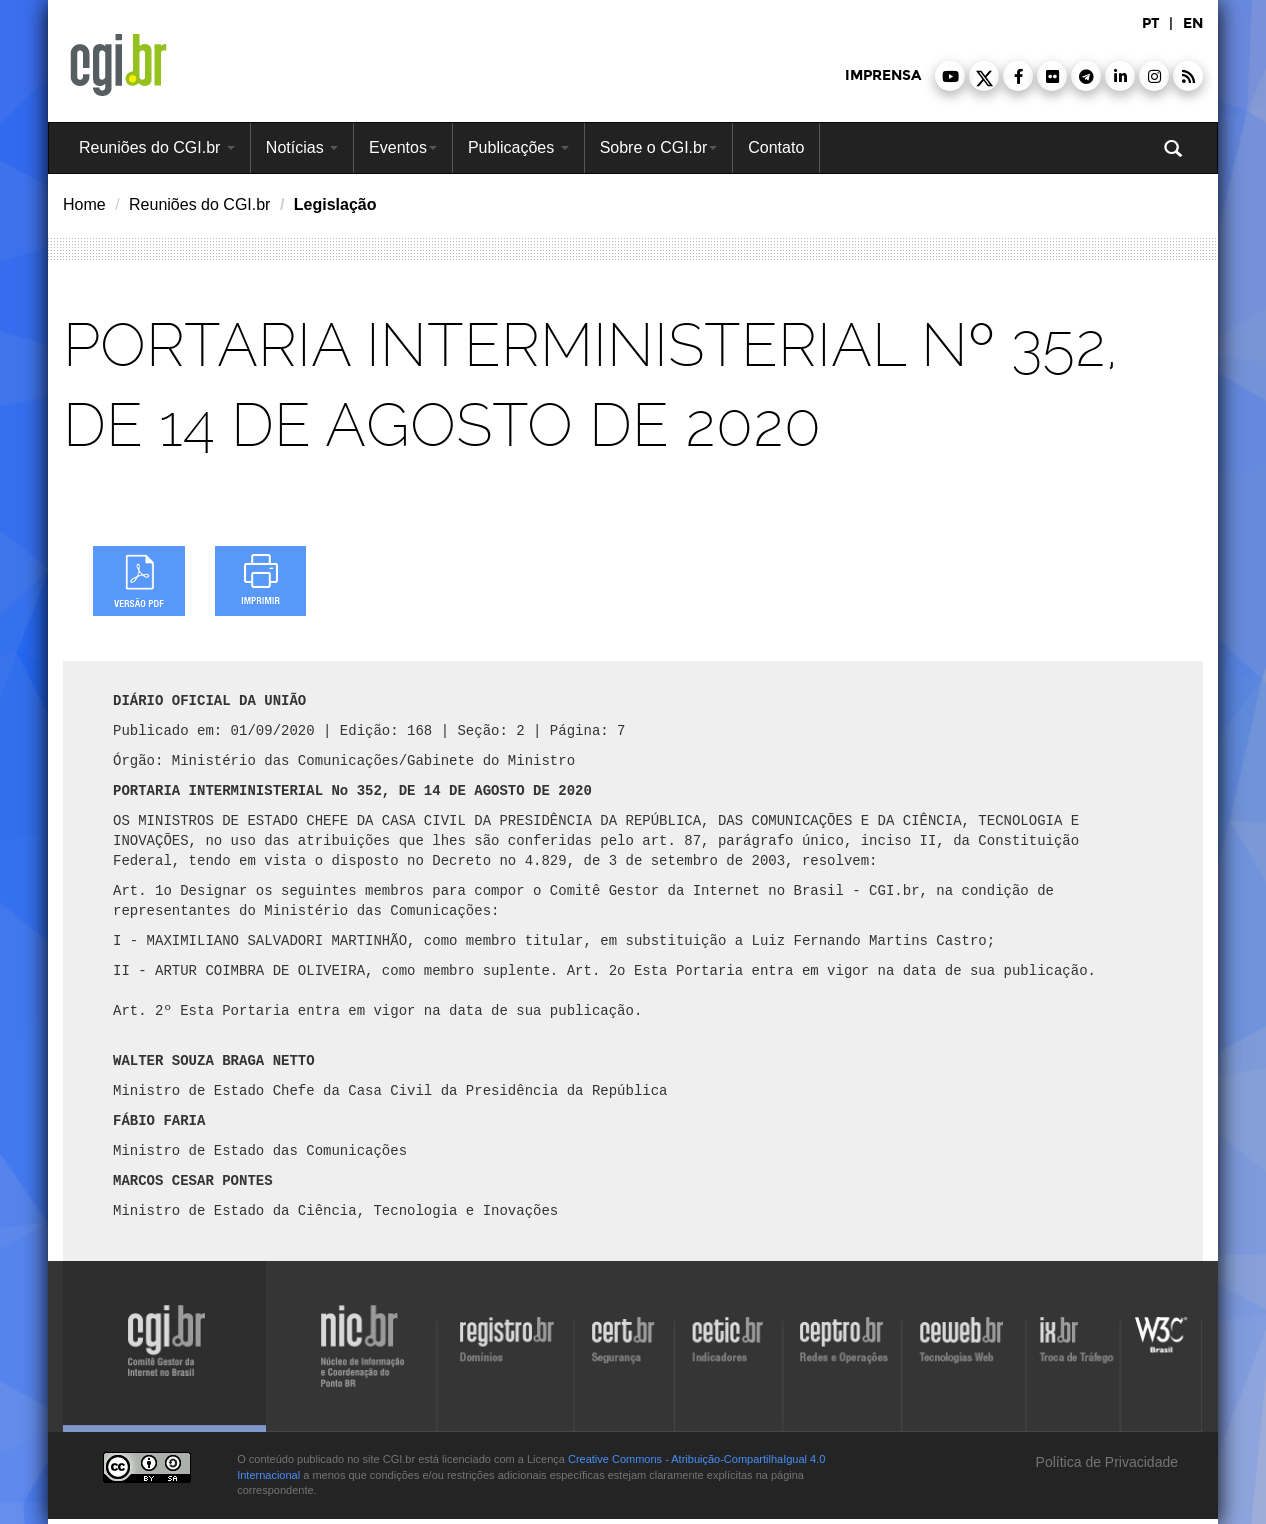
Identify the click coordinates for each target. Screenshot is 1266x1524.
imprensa (883, 75)
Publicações (518, 147)
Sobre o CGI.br (659, 147)
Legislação (335, 204)
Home (84, 204)
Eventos (403, 147)
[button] (950, 76)
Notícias (302, 147)
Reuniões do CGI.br (157, 147)
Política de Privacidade (1105, 1462)
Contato (776, 147)
